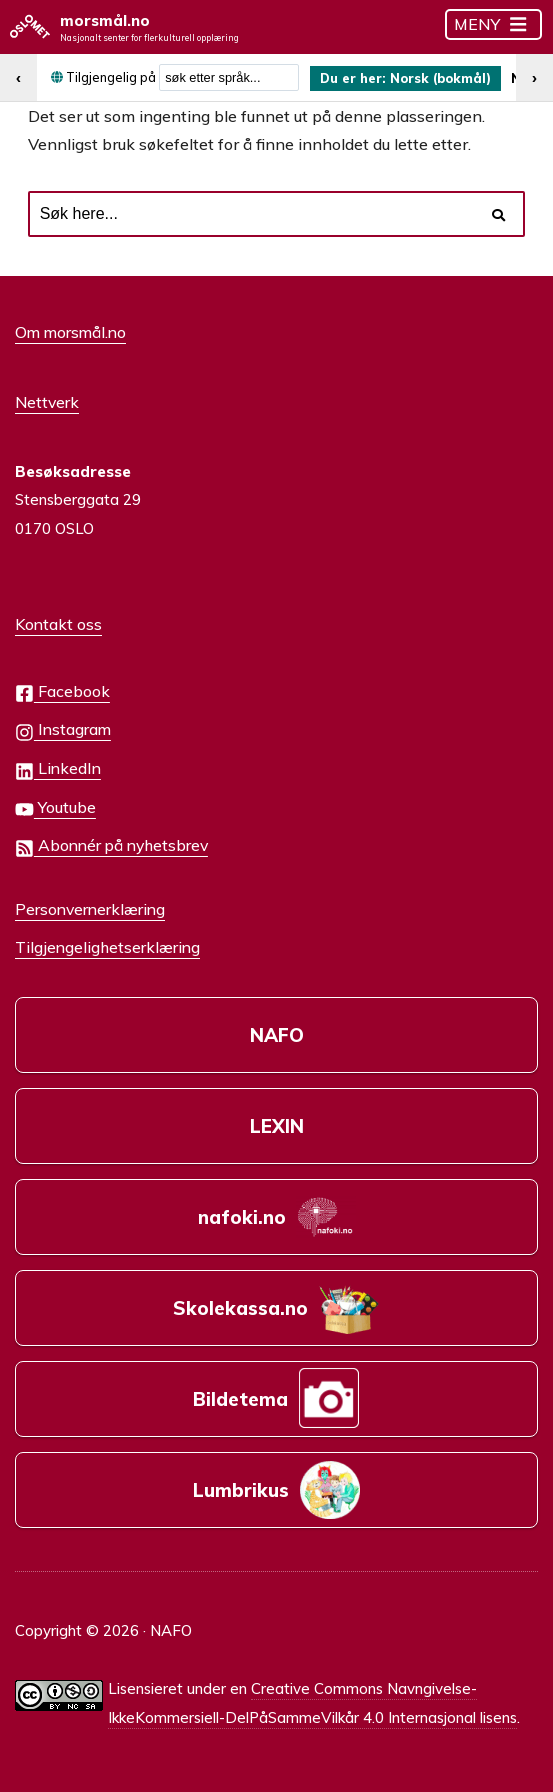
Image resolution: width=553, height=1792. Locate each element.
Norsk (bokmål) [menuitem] (440, 78)
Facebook (62, 692)
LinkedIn (58, 769)
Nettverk (47, 402)
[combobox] (229, 77)
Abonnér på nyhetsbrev (111, 846)
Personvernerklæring (90, 909)
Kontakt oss (58, 624)
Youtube (55, 808)
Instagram (63, 730)
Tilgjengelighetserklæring (107, 947)
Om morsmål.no (70, 332)
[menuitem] (405, 78)
